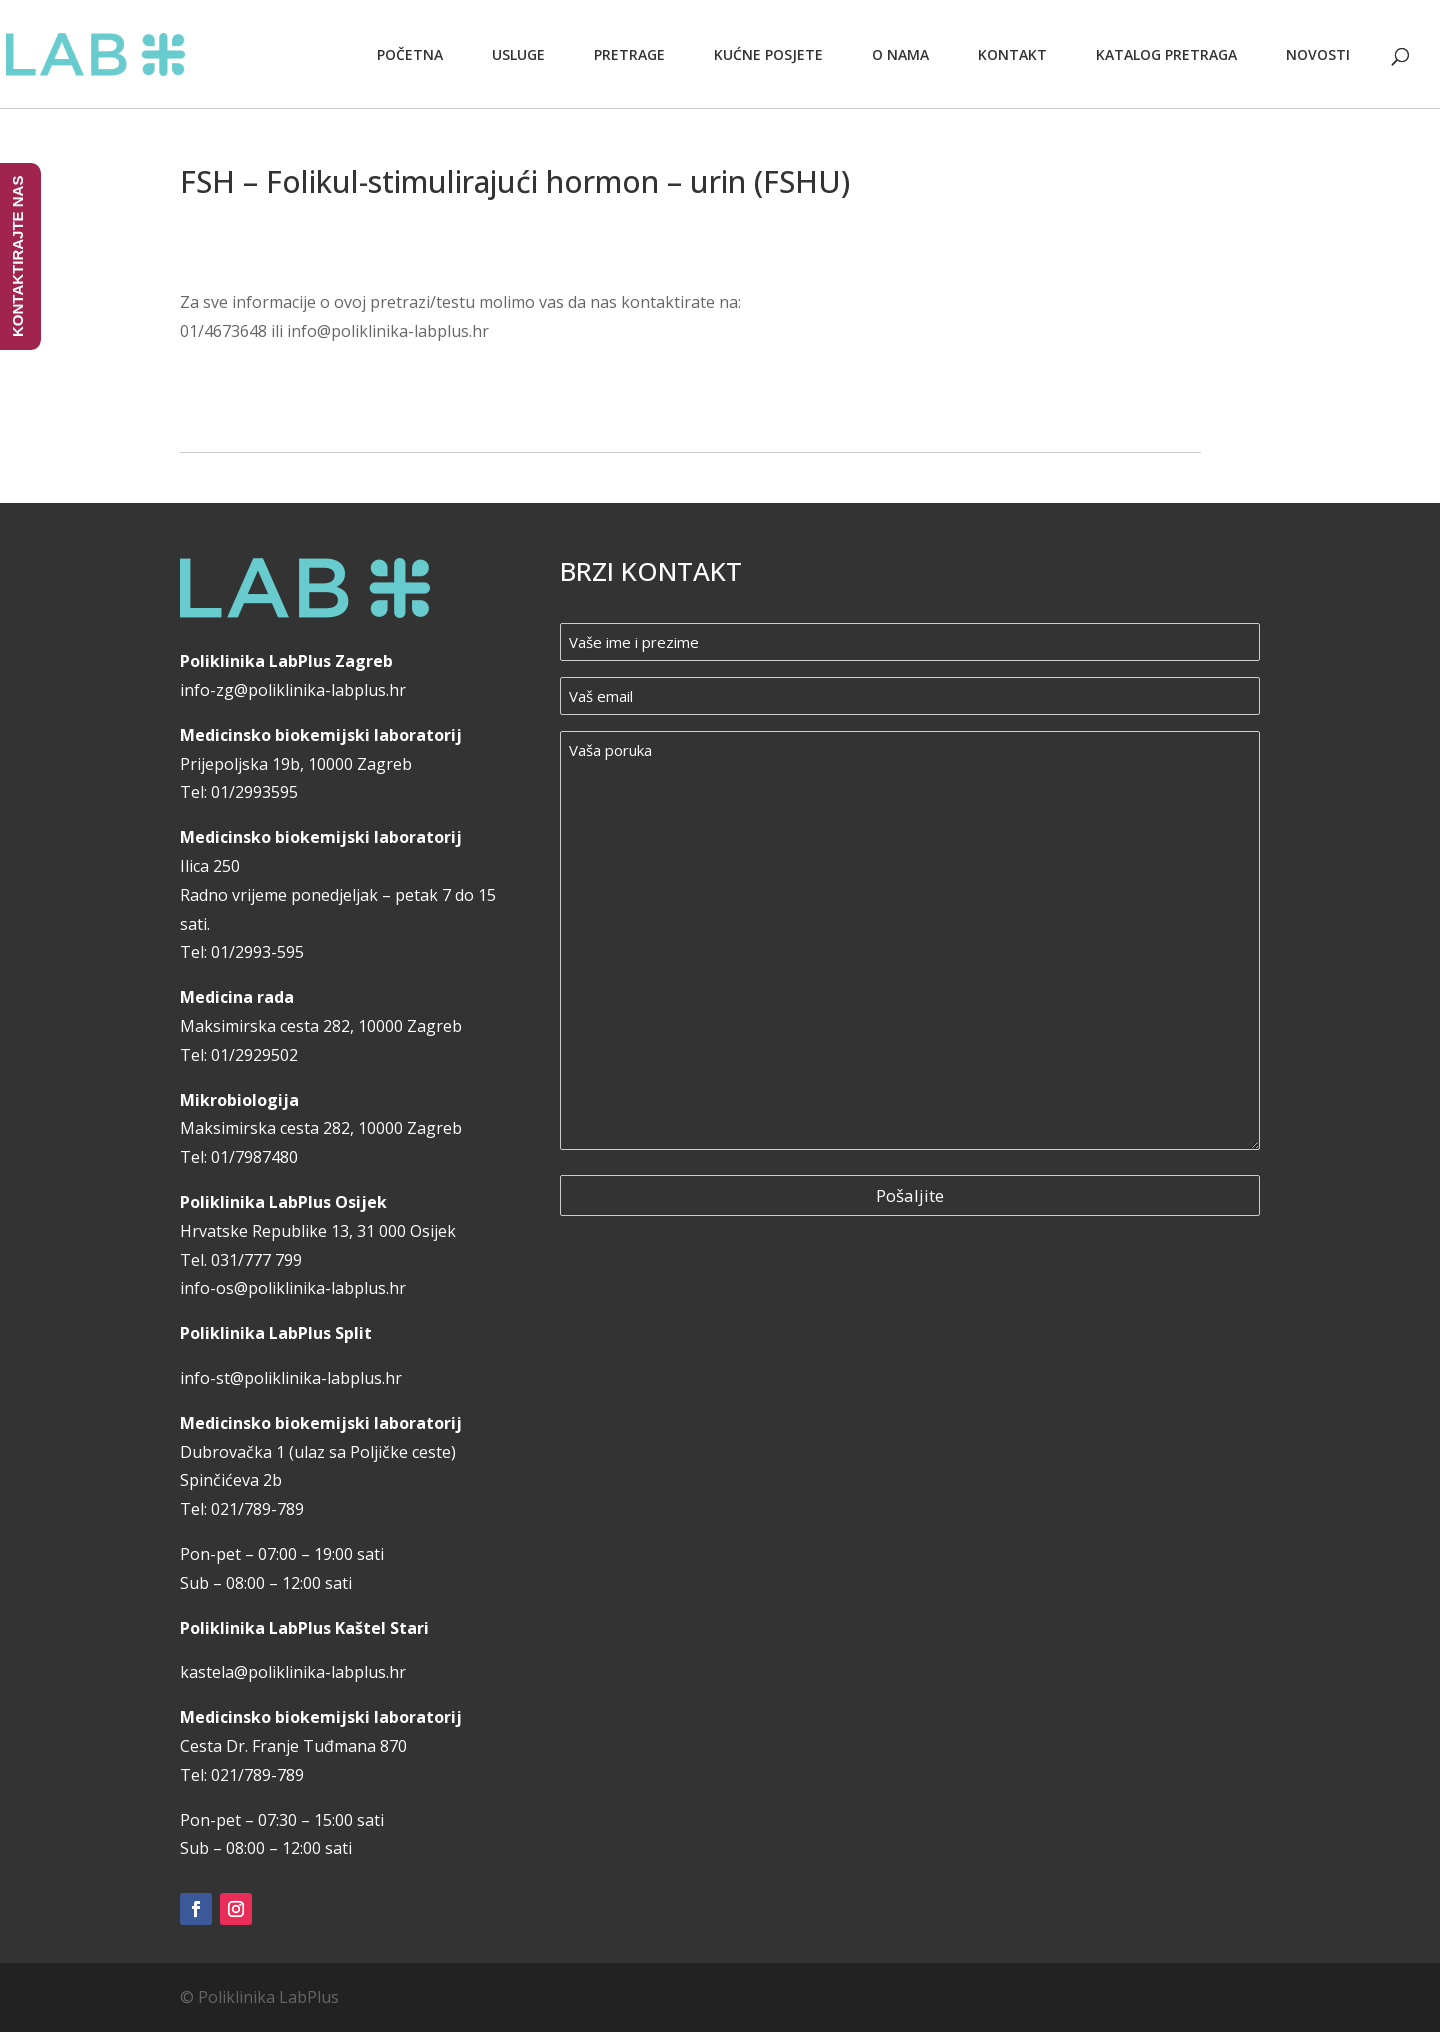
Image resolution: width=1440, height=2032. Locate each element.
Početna (410, 54)
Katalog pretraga (1166, 54)
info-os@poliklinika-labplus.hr (293, 1288)
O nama (900, 54)
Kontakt (1012, 54)
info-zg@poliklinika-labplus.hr (293, 690)
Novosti (1318, 54)
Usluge (518, 54)
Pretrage (629, 54)
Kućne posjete (768, 54)
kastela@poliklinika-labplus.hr (293, 1672)
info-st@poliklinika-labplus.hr (291, 1378)
